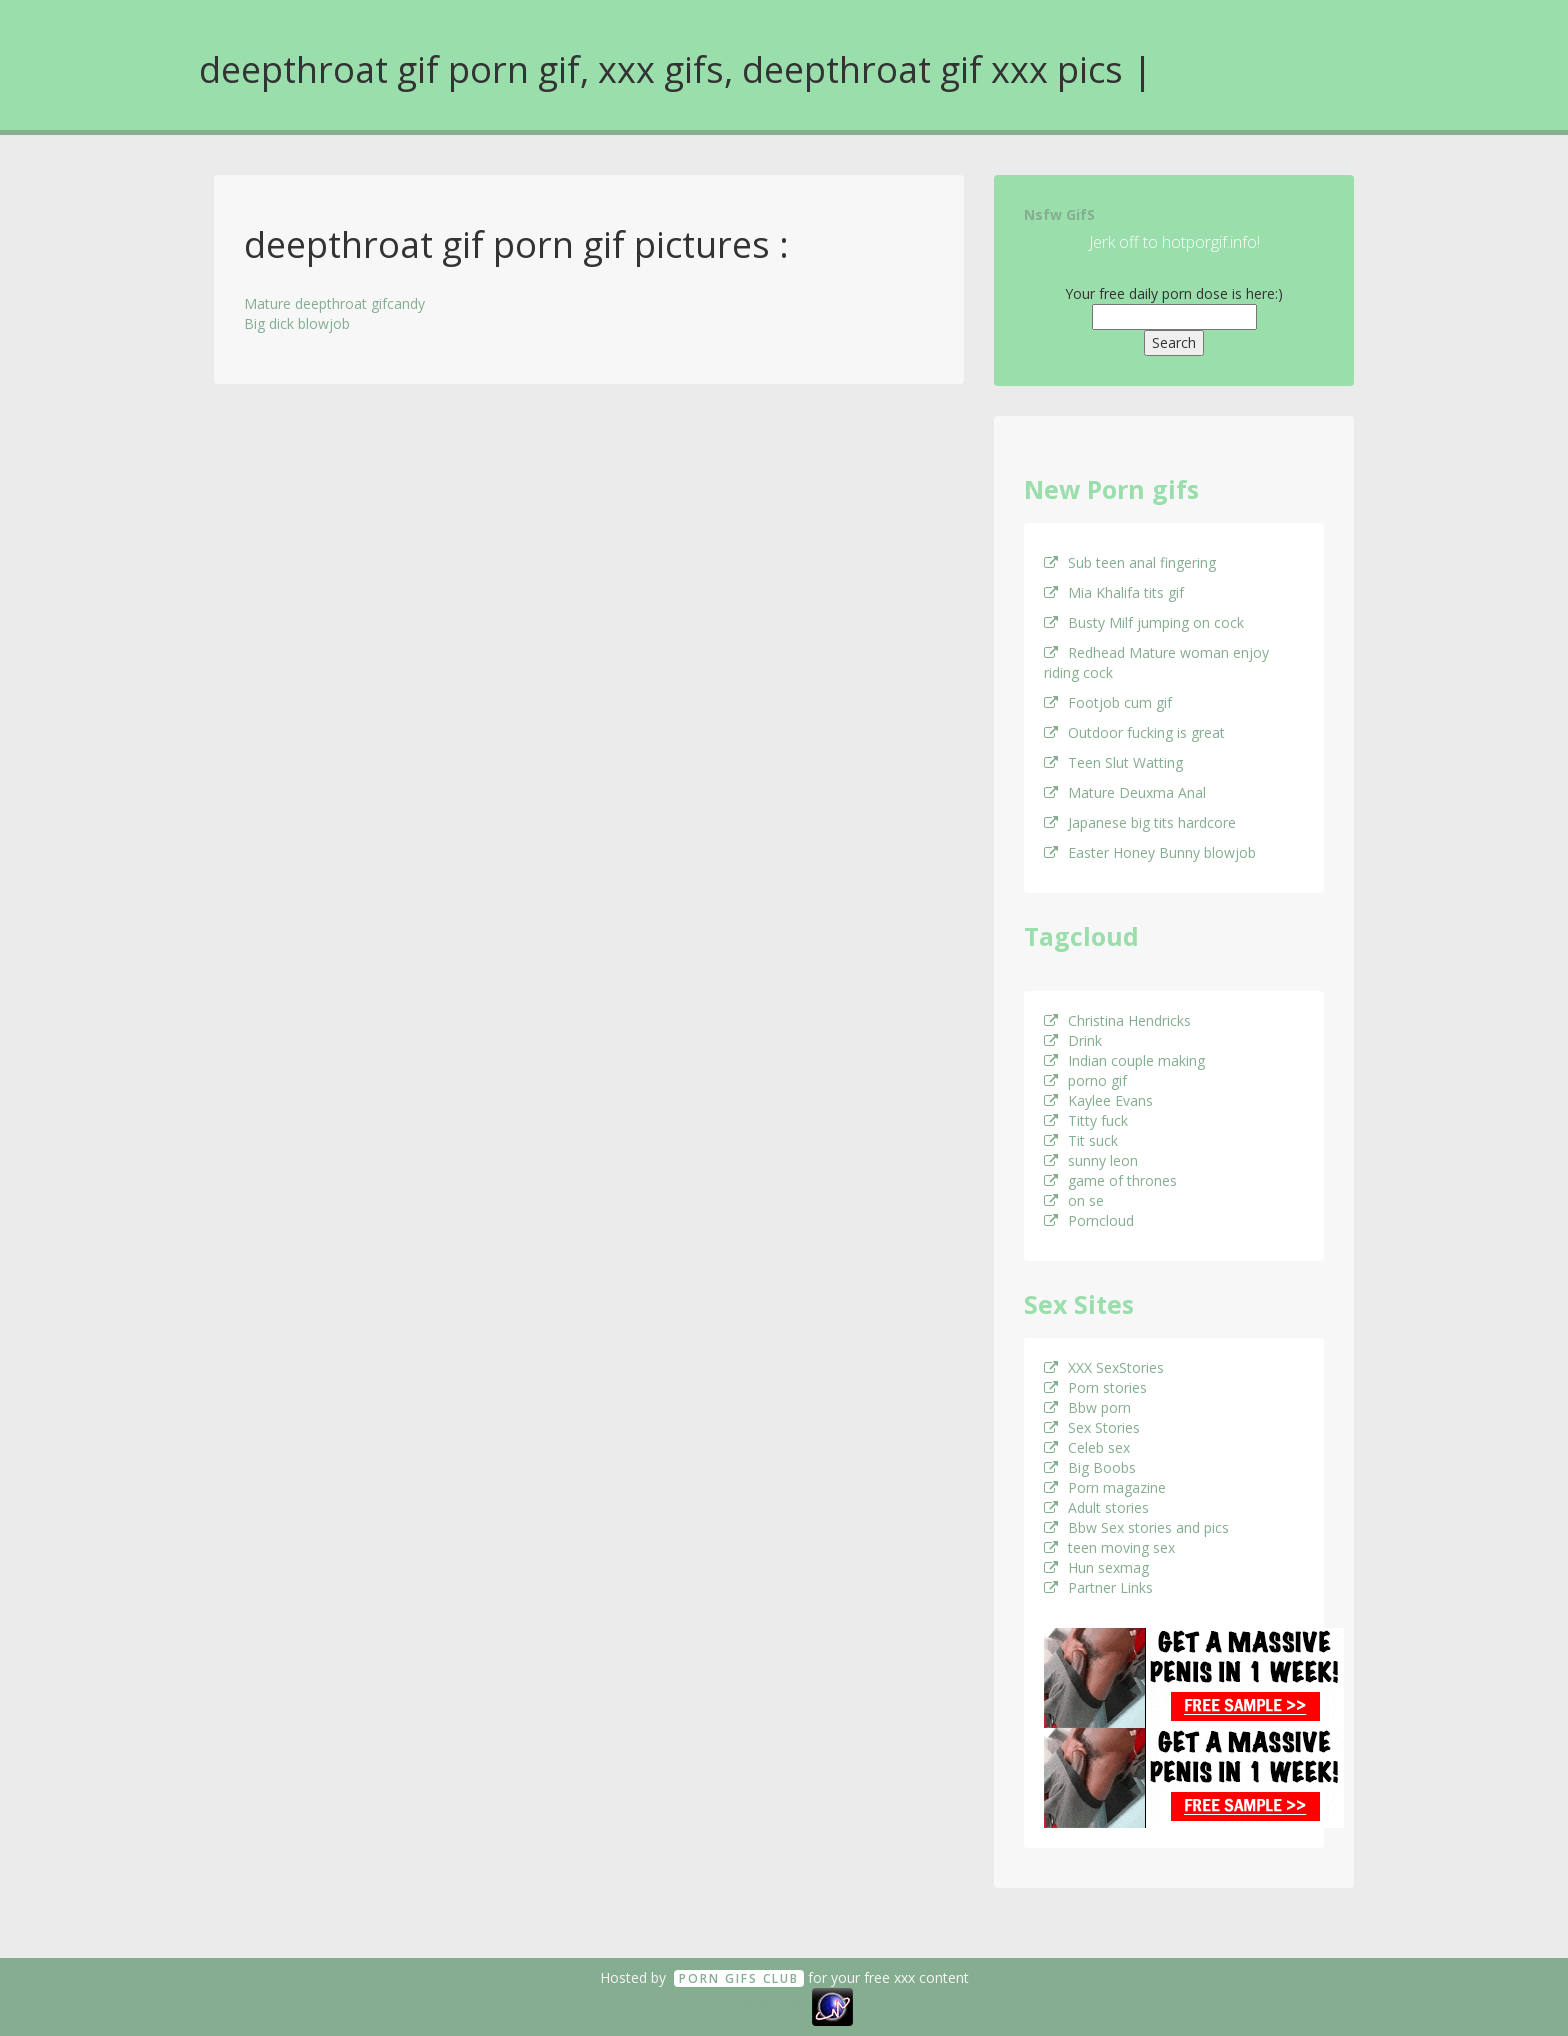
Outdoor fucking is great (1134, 732)
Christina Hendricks (1117, 1020)
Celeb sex (1087, 1447)
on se (1074, 1200)
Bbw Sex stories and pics (1136, 1527)
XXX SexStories (1104, 1367)
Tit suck (1081, 1140)
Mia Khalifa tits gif (1114, 592)
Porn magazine (1105, 1487)
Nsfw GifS (1059, 214)
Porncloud (1089, 1220)
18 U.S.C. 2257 (762, 2005)
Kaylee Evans (1098, 1100)
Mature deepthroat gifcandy (334, 303)
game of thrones (1110, 1180)
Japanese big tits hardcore (1140, 822)
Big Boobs (1090, 1467)
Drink (1073, 1040)
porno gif (1085, 1080)
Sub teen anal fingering (1130, 562)
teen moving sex (1109, 1547)
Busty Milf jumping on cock (1144, 622)
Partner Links (1098, 1587)
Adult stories (1096, 1507)
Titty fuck (1086, 1120)
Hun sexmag (1096, 1567)
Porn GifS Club (739, 1978)
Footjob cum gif (1108, 702)
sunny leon (1091, 1160)
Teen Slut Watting (1113, 762)
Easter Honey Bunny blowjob (1150, 852)
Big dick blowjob (297, 323)
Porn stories (1095, 1387)
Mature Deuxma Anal (1125, 792)
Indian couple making (1124, 1060)
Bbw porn (1087, 1407)
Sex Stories (1092, 1427)
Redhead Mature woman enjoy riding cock (1156, 662)
